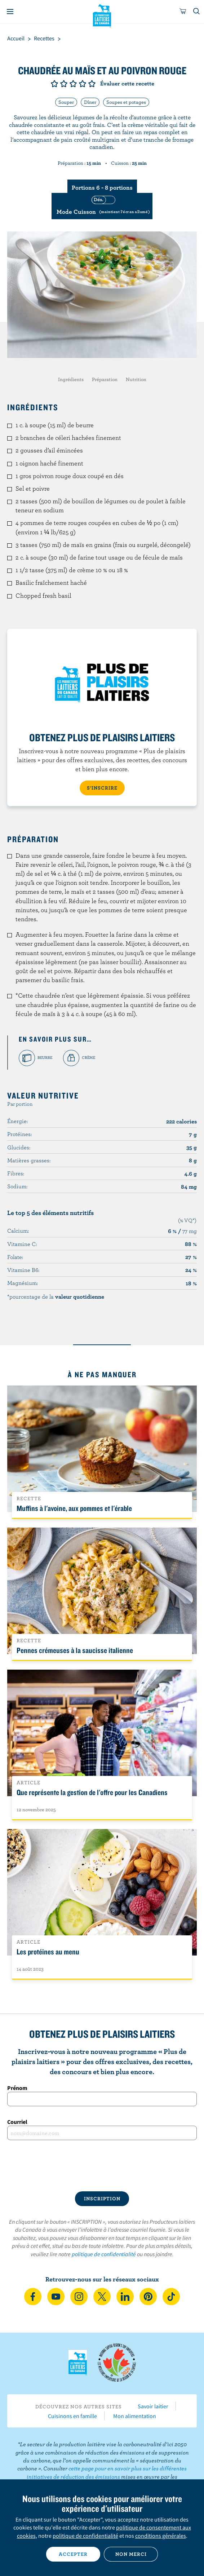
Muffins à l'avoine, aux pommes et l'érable (74, 1508)
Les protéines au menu (48, 1951)
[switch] (102, 206)
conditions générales (160, 2535)
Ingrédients (71, 379)
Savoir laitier (153, 2406)
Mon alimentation (134, 2416)
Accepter (73, 2554)
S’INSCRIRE (102, 788)
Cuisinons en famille (72, 2416)
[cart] (183, 11)
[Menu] (10, 11)
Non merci (131, 2554)
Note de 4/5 (82, 83)
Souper (66, 102)
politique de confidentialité (104, 2254)
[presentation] (102, 2166)
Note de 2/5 (63, 83)
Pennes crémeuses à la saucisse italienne (75, 1650)
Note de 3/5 (73, 83)
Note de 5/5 (92, 83)
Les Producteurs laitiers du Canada (102, 14)
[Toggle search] (197, 11)
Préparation (104, 379)
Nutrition (136, 379)
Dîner (90, 102)
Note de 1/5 (54, 83)
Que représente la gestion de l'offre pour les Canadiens (92, 1792)
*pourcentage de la (55, 1296)
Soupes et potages (126, 102)
